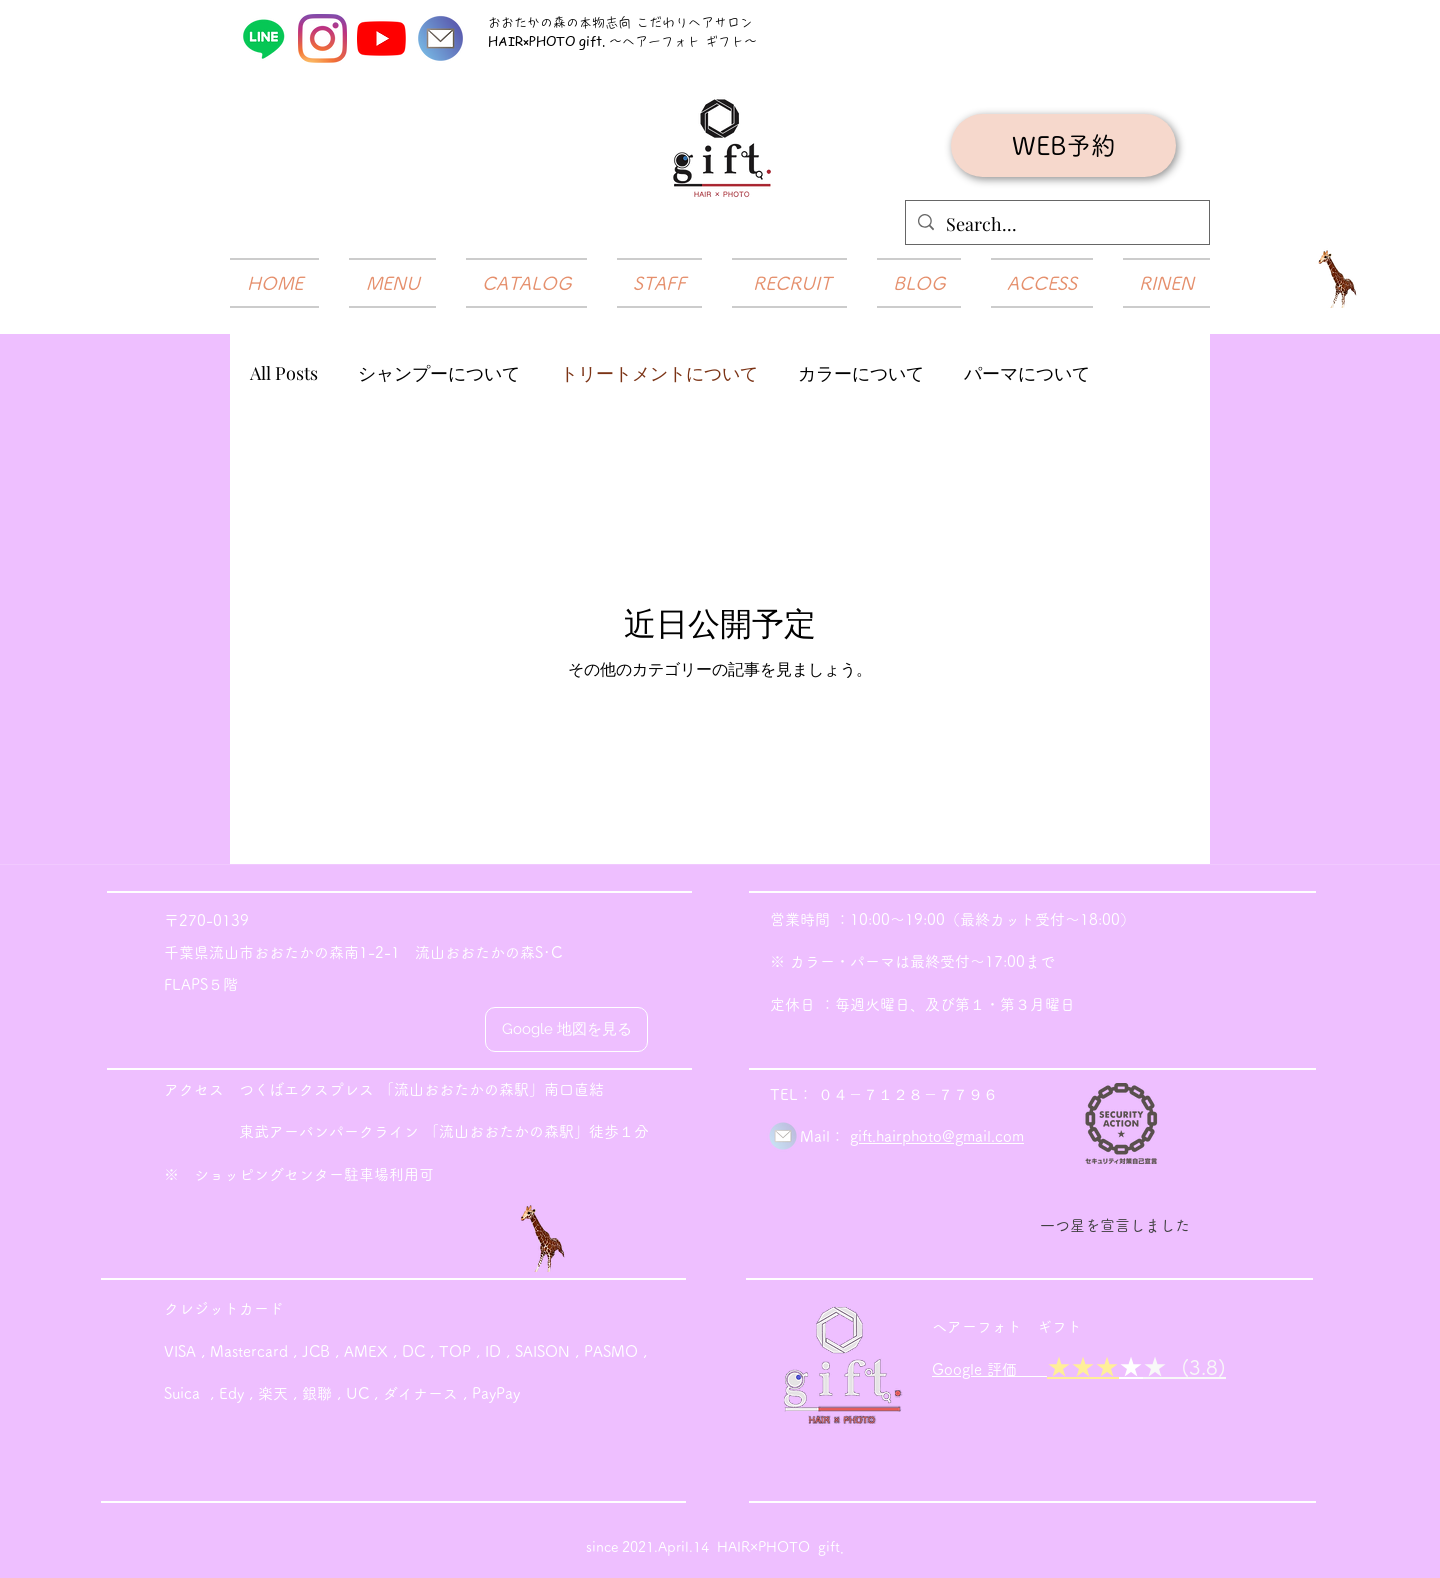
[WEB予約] (1063, 145)
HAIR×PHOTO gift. (548, 40)
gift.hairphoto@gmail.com (937, 1136)
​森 (559, 22)
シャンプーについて (439, 373)
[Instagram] (322, 38)
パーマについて (1027, 373)
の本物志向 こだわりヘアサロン (659, 22)
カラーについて (861, 373)
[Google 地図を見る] (566, 1029)
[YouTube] (381, 38)
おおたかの (520, 22)
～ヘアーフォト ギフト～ (683, 41)
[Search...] (1056, 225)
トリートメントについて (659, 373)
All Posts (284, 373)
